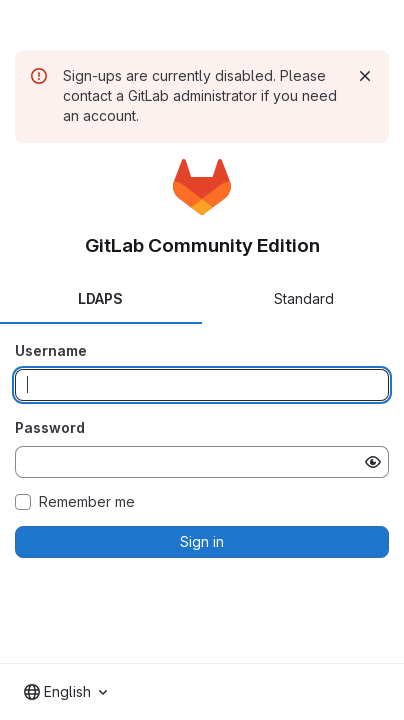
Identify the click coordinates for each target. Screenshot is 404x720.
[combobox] (65, 692)
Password (50, 427)
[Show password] (373, 462)
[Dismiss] (365, 76)
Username (51, 350)
